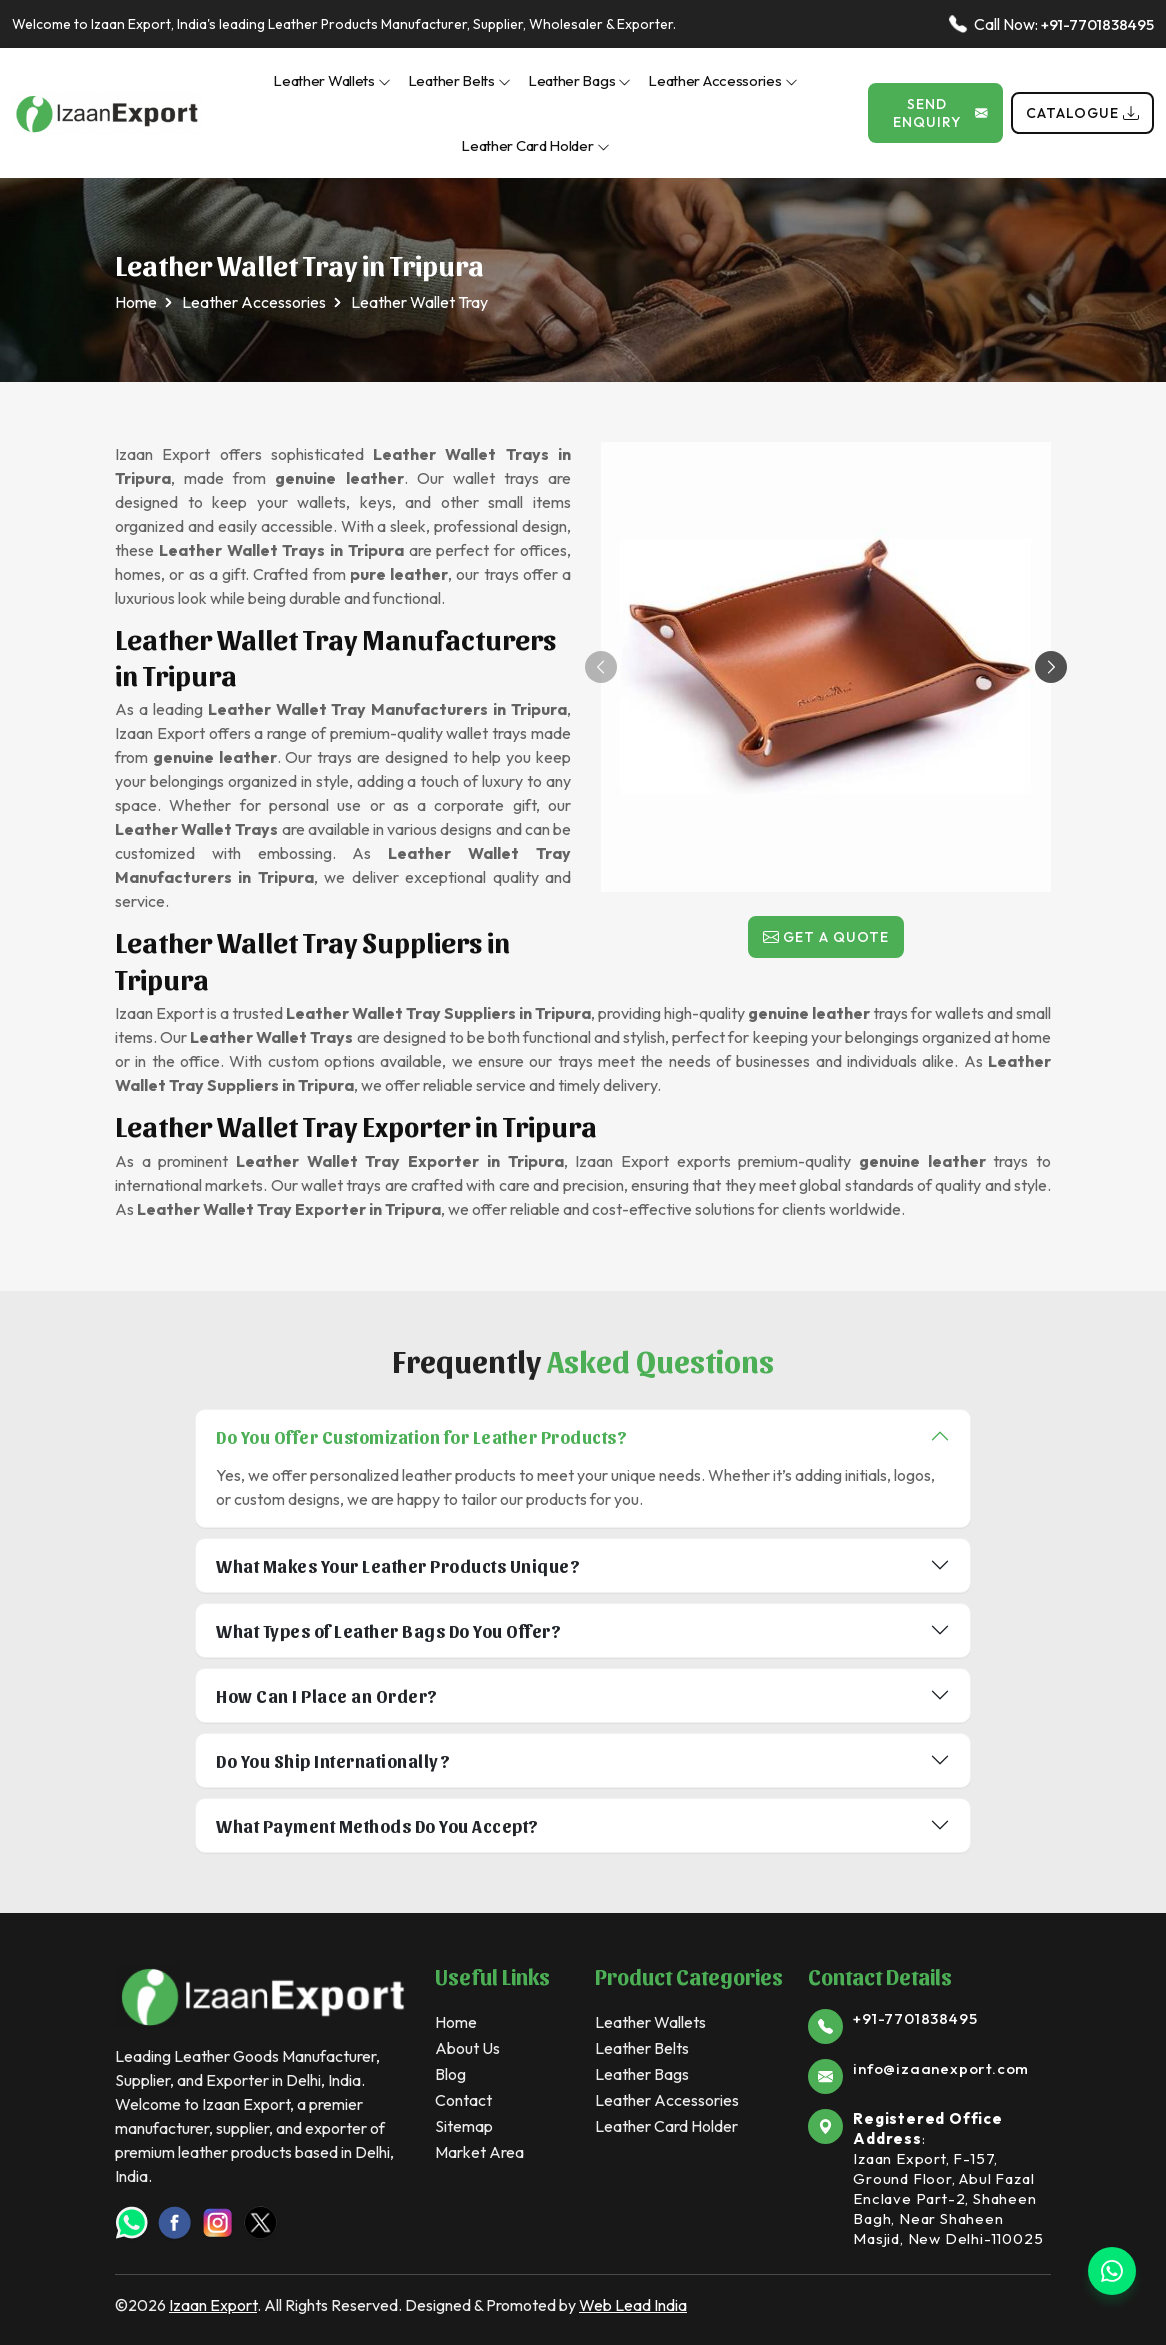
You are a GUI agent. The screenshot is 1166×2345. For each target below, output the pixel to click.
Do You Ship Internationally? (333, 1760)
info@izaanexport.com (941, 2068)
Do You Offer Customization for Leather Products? (421, 1436)
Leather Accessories (722, 80)
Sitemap (464, 2126)
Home (136, 302)
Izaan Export (213, 2305)
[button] (1051, 667)
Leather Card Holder (535, 145)
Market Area (479, 2152)
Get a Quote (826, 937)
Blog (450, 2074)
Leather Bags (579, 80)
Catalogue (1082, 113)
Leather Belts (459, 80)
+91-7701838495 (1097, 24)
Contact (463, 2100)
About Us (467, 2048)
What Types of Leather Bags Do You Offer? (388, 1630)
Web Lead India (633, 2305)
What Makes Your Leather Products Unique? (398, 1565)
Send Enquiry (940, 113)
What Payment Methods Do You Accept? (377, 1825)
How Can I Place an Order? (327, 1695)
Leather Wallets (332, 80)
